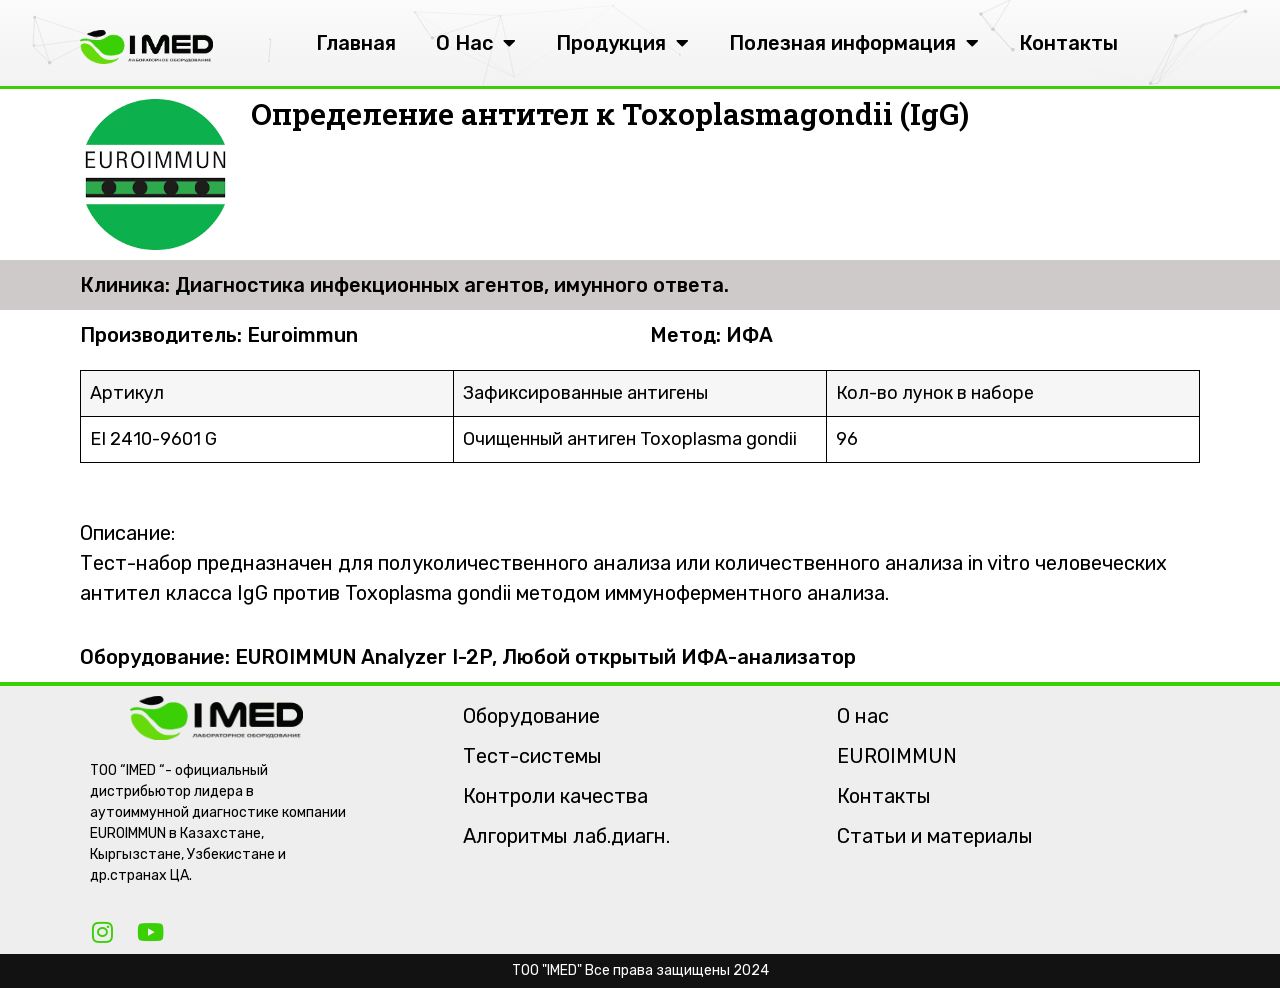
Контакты (1068, 43)
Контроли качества (555, 796)
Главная (356, 43)
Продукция (622, 43)
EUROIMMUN (897, 756)
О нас (863, 716)
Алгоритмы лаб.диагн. (566, 836)
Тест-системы (532, 756)
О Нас (476, 43)
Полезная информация (854, 43)
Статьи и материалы (935, 836)
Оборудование (531, 716)
